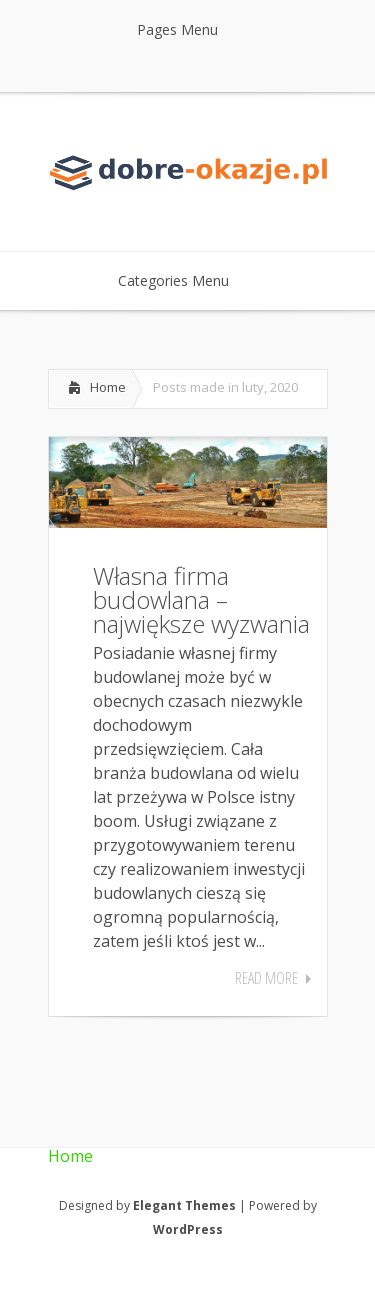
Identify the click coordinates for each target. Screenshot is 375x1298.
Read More (266, 978)
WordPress (188, 1229)
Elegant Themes (184, 1205)
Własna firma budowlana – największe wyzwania (201, 599)
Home (108, 387)
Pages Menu (190, 29)
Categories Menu (186, 280)
